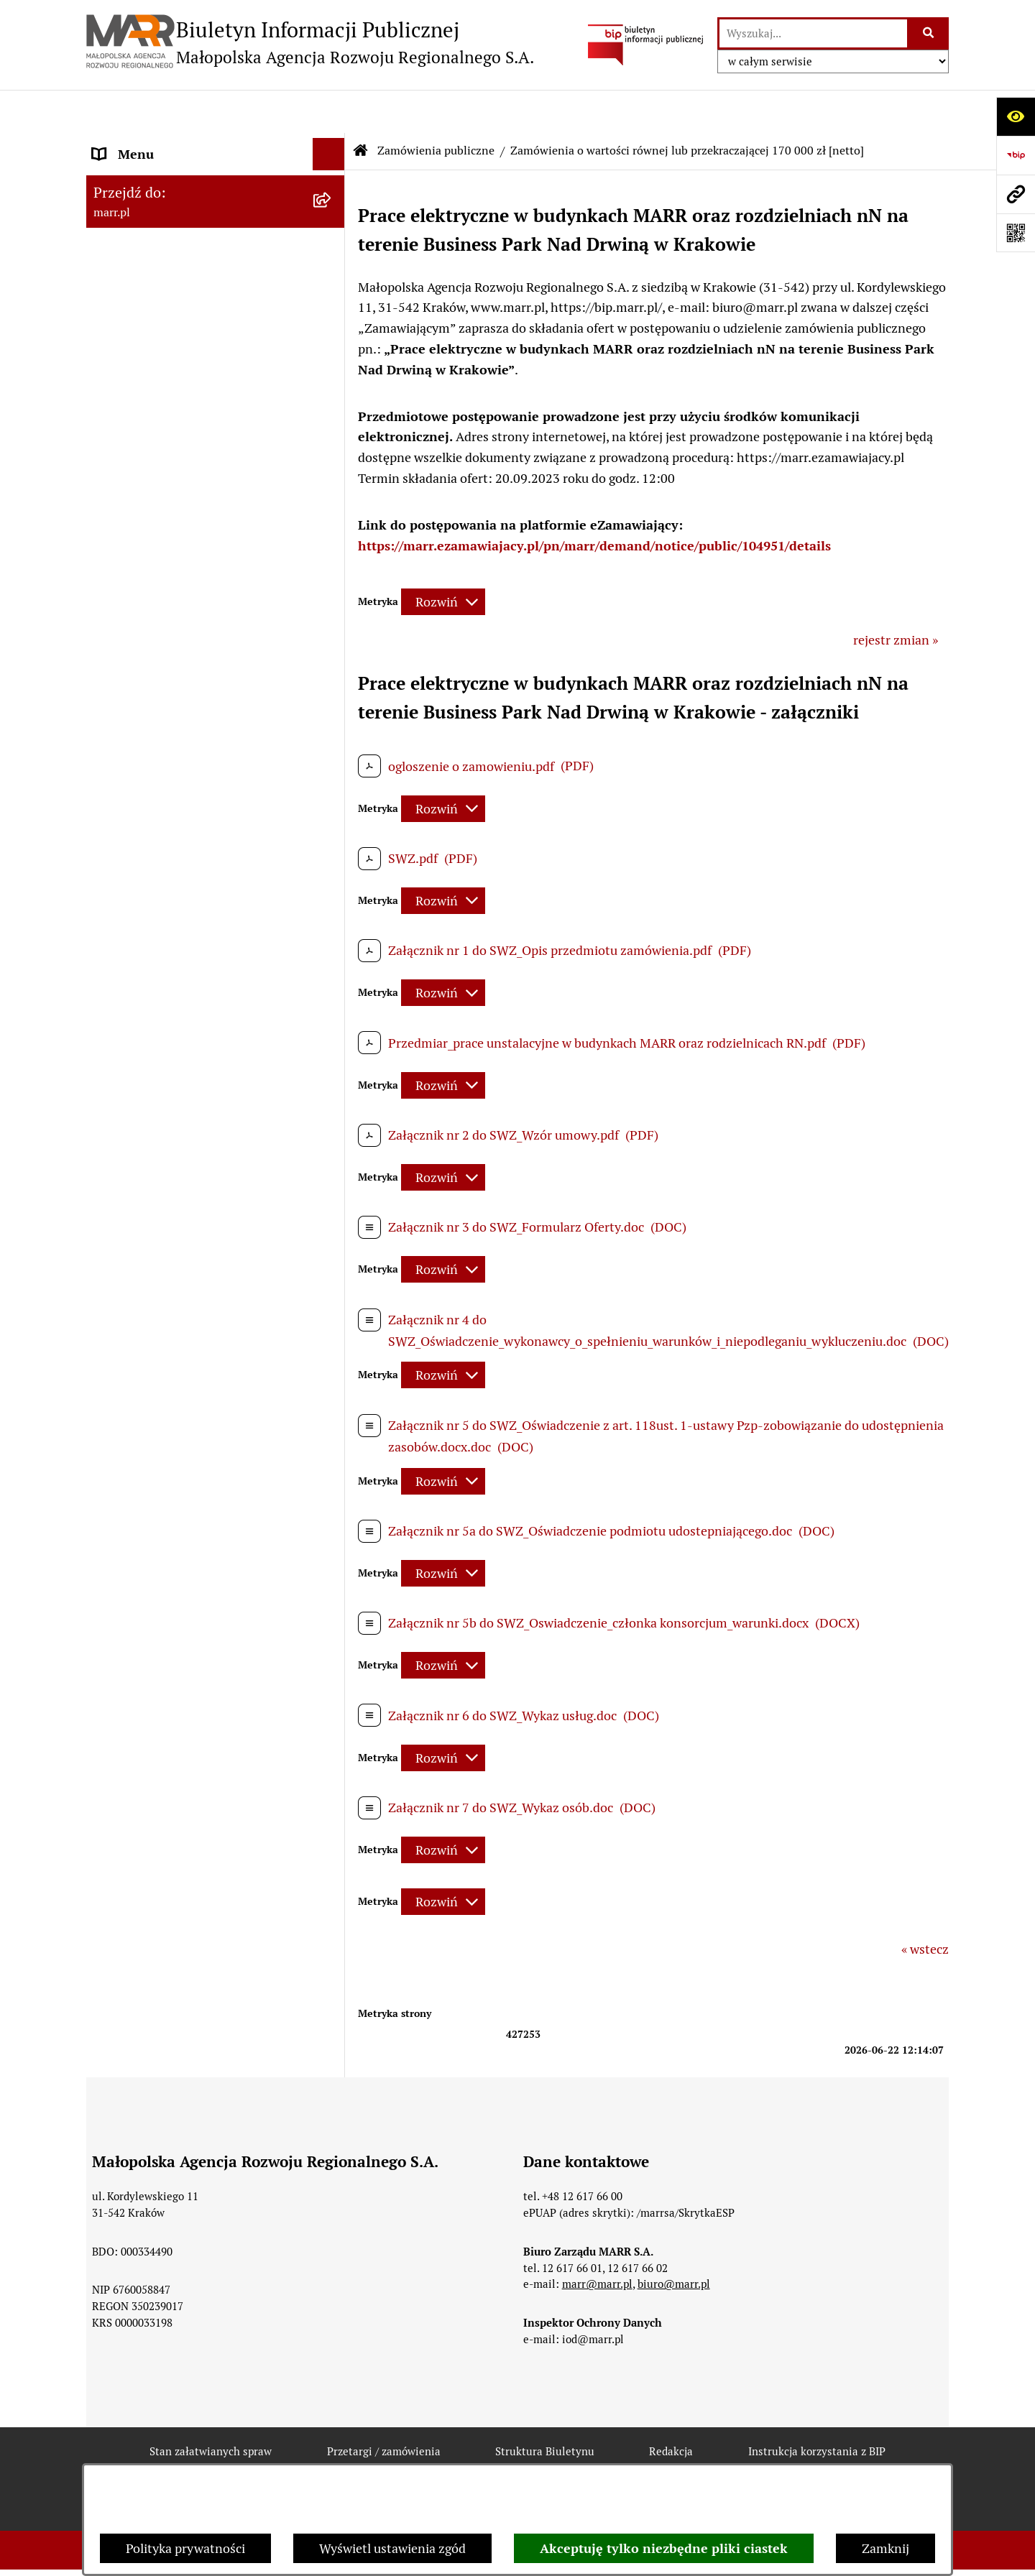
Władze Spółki (134, 295)
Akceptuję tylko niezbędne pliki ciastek (664, 2548)
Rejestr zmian (212, 2460)
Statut (111, 249)
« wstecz (925, 1906)
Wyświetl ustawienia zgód (392, 2548)
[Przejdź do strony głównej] (310, 42)
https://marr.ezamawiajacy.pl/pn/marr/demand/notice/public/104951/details (594, 502)
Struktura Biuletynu (544, 2409)
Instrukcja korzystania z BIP (172, 387)
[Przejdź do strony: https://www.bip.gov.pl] (1015, 155)
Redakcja (118, 433)
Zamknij (885, 2548)
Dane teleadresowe (147, 341)
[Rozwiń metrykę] (443, 558)
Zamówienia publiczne (157, 525)
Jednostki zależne (143, 747)
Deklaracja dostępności (358, 2460)
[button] (332, 525)
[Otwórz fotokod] (1015, 232)
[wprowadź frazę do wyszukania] (813, 33)
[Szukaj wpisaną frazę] (929, 33)
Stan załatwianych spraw (211, 2409)
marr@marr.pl (597, 2241)
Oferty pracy (128, 479)
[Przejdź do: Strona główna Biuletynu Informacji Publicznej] (361, 107)
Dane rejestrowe (139, 203)
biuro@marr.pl (674, 2241)
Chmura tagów (663, 2460)
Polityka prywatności (185, 2548)
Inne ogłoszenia (138, 701)
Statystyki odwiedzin (520, 2460)
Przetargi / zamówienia (384, 2409)
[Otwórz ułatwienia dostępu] (1015, 116)
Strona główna (134, 157)
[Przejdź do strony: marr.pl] (1015, 194)
